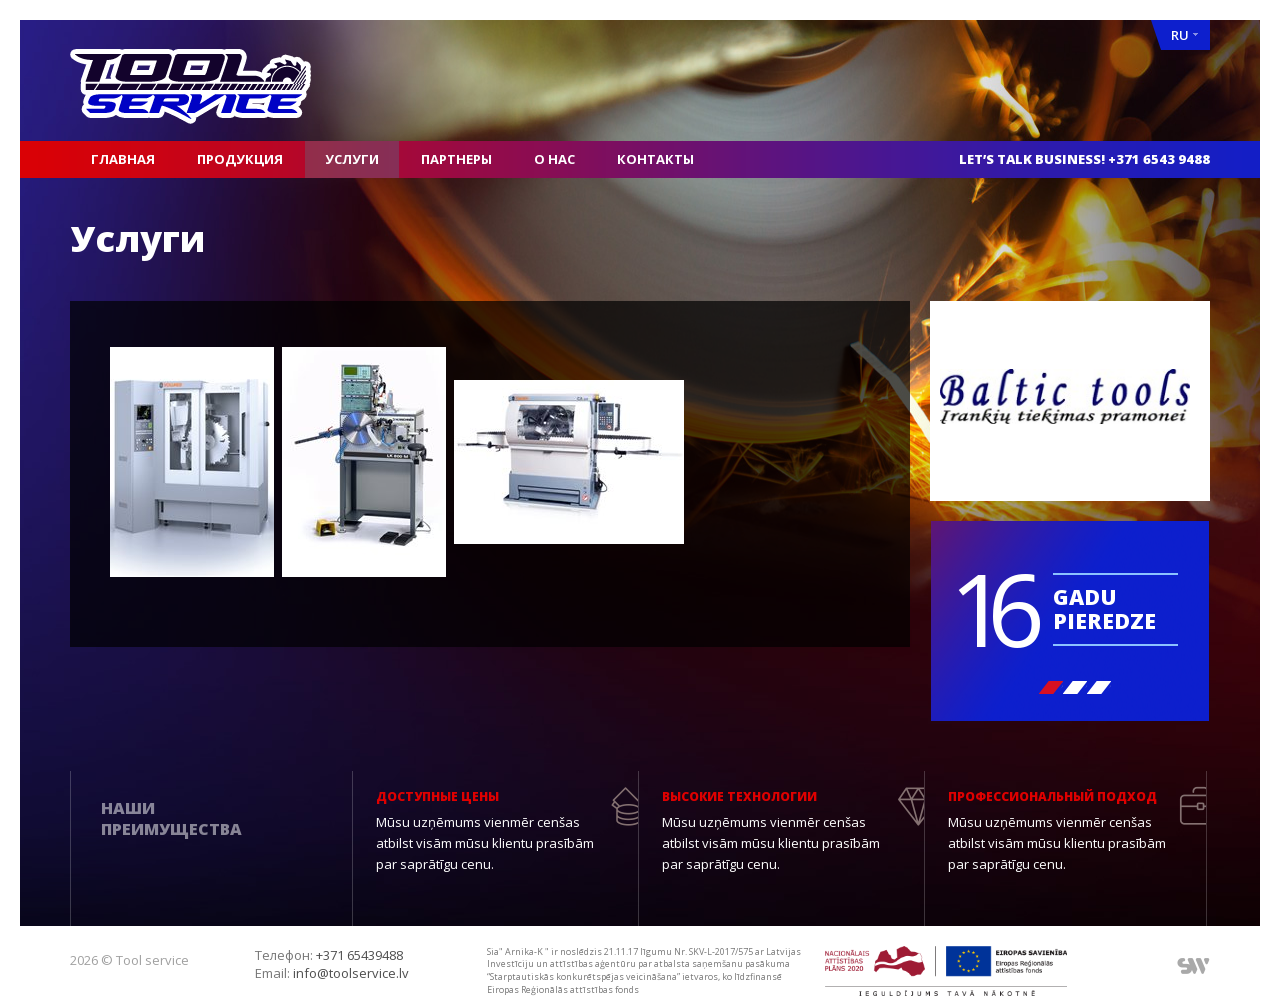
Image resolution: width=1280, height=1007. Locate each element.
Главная (123, 159)
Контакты (655, 159)
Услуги (352, 159)
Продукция (240, 159)
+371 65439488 (359, 955)
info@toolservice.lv (351, 973)
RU (1184, 35)
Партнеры (456, 159)
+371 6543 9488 (1159, 159)
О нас (554, 159)
